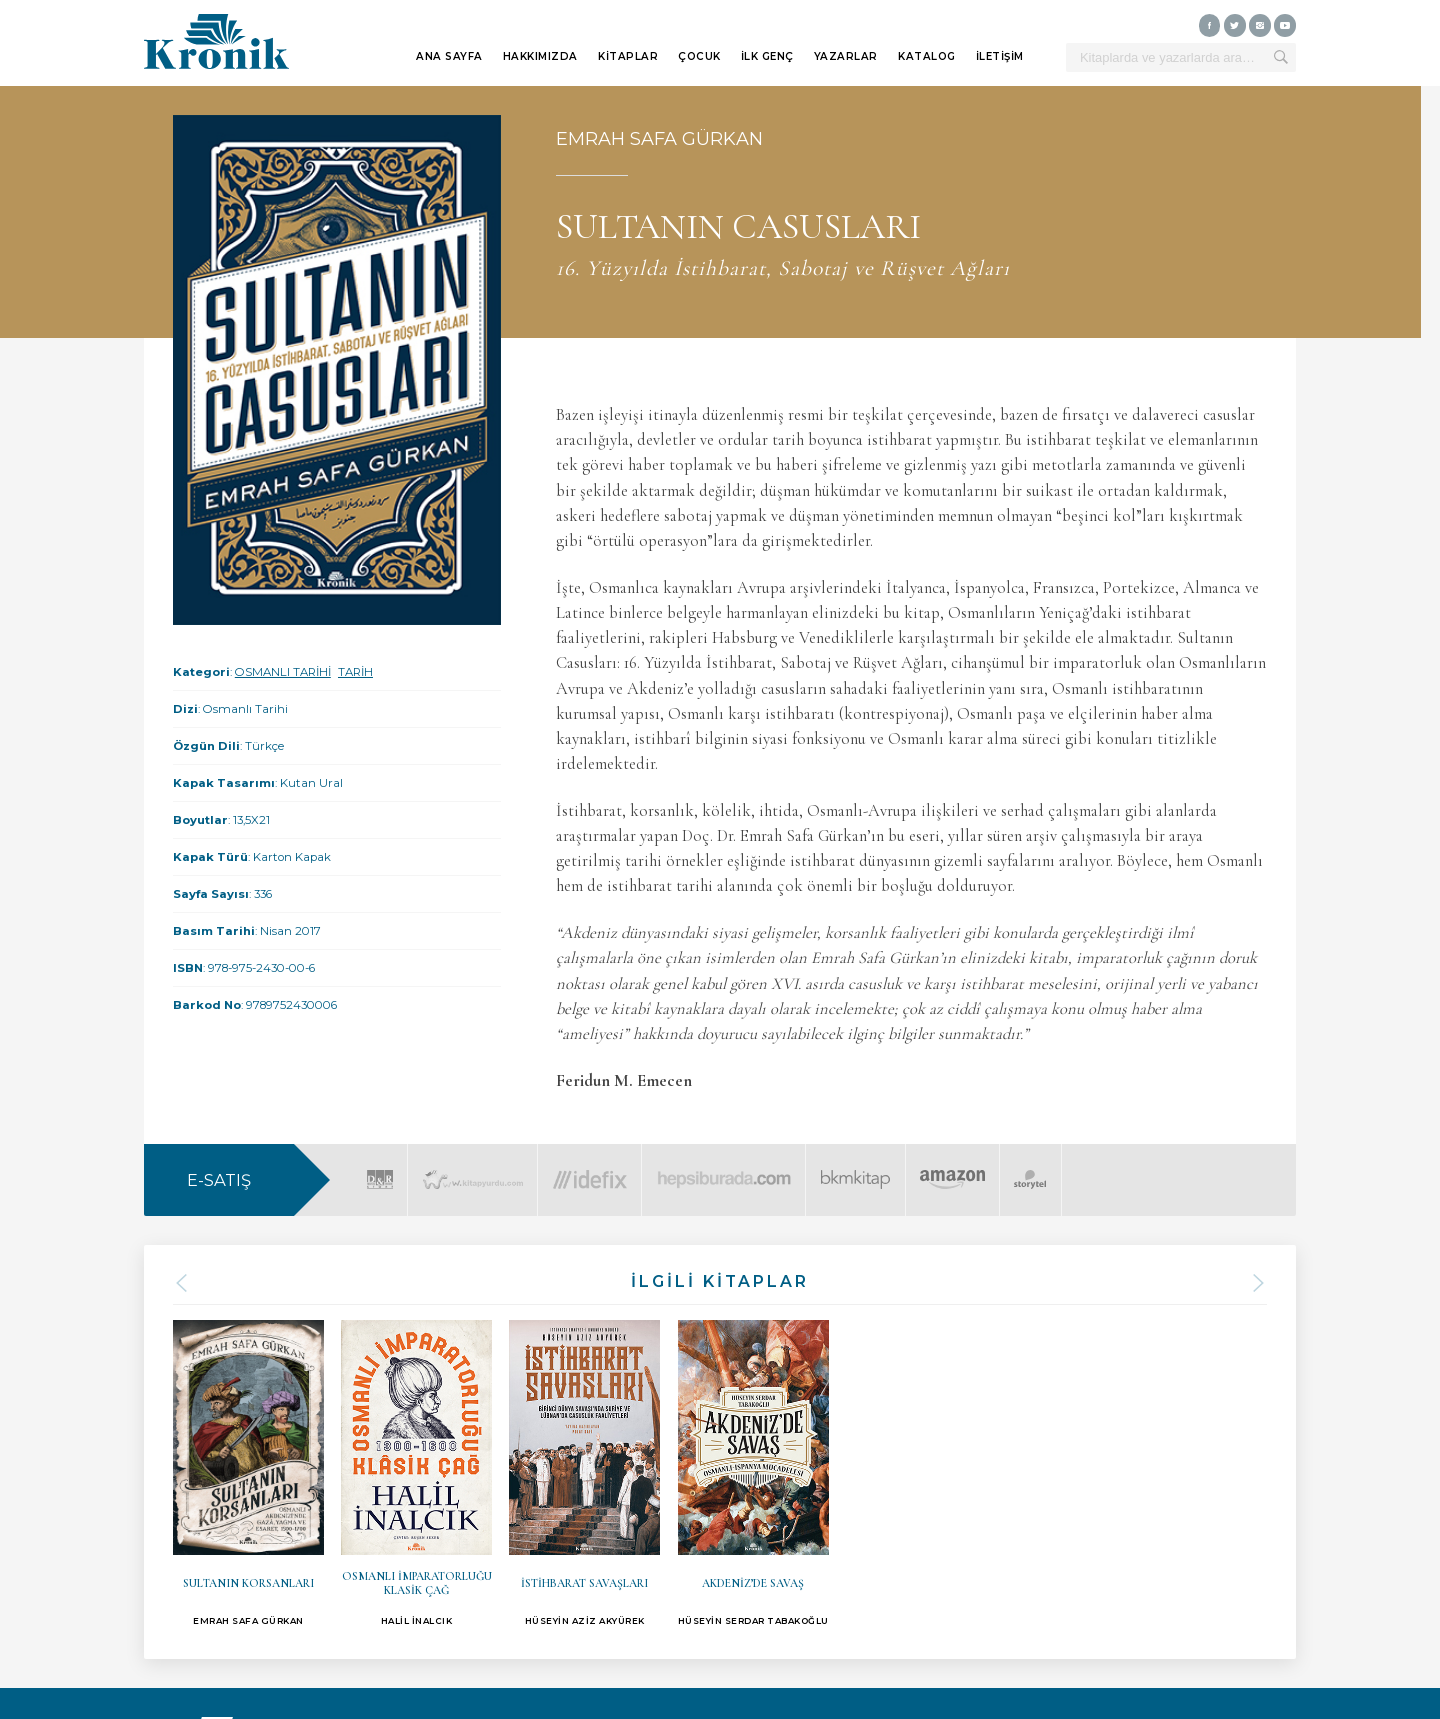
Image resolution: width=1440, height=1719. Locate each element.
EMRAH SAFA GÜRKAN (659, 139)
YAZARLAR (846, 56)
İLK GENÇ (767, 56)
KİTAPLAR (628, 56)
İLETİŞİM (1000, 56)
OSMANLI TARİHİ (283, 672)
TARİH (355, 672)
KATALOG (927, 56)
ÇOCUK (699, 56)
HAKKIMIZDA (540, 56)
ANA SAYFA (449, 56)
